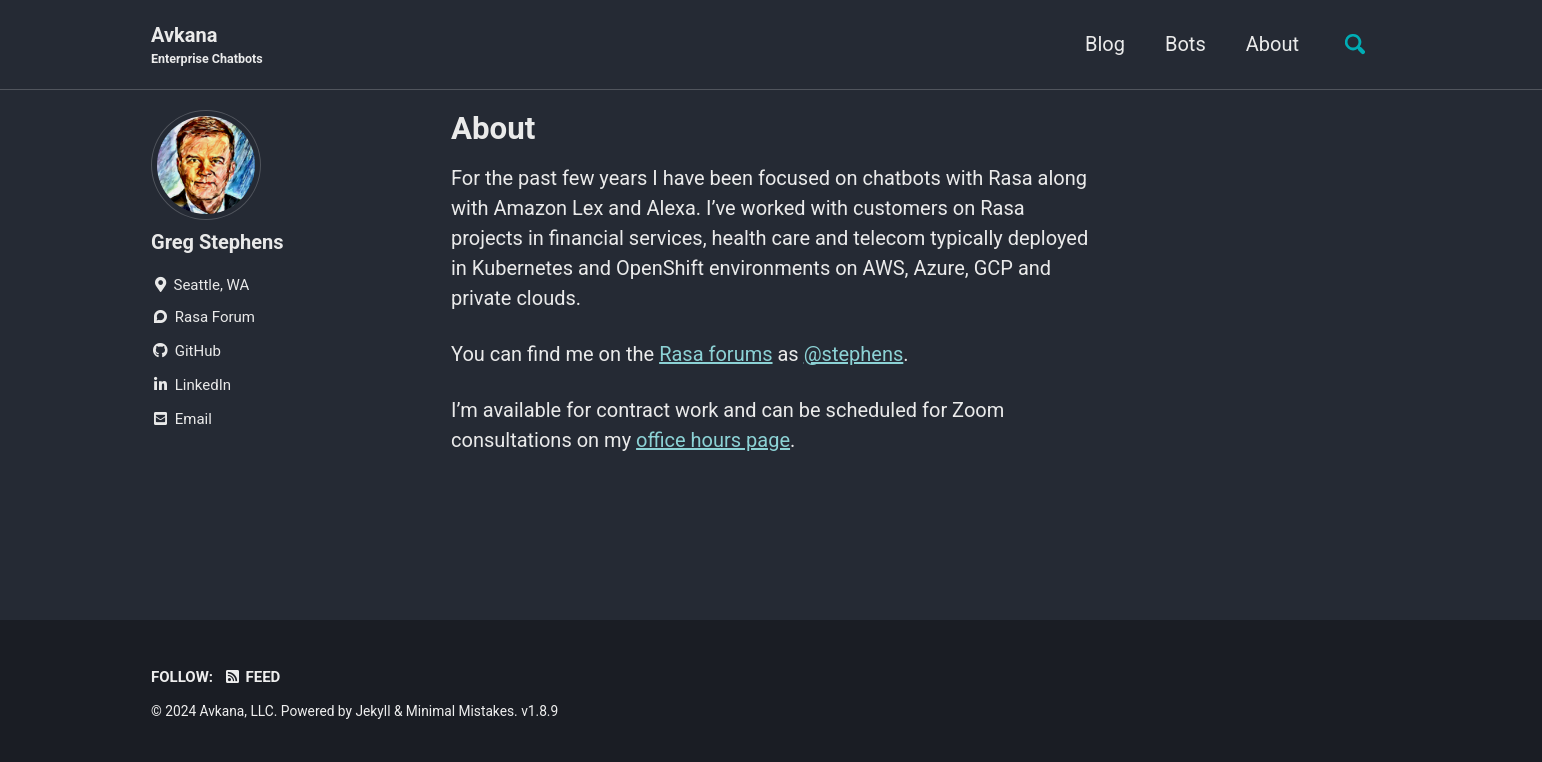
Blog (1105, 44)
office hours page (713, 440)
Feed (251, 677)
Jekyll (372, 711)
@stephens (854, 354)
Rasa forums (715, 354)
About (1272, 44)
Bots (1185, 44)
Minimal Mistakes (460, 711)
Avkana (207, 46)
